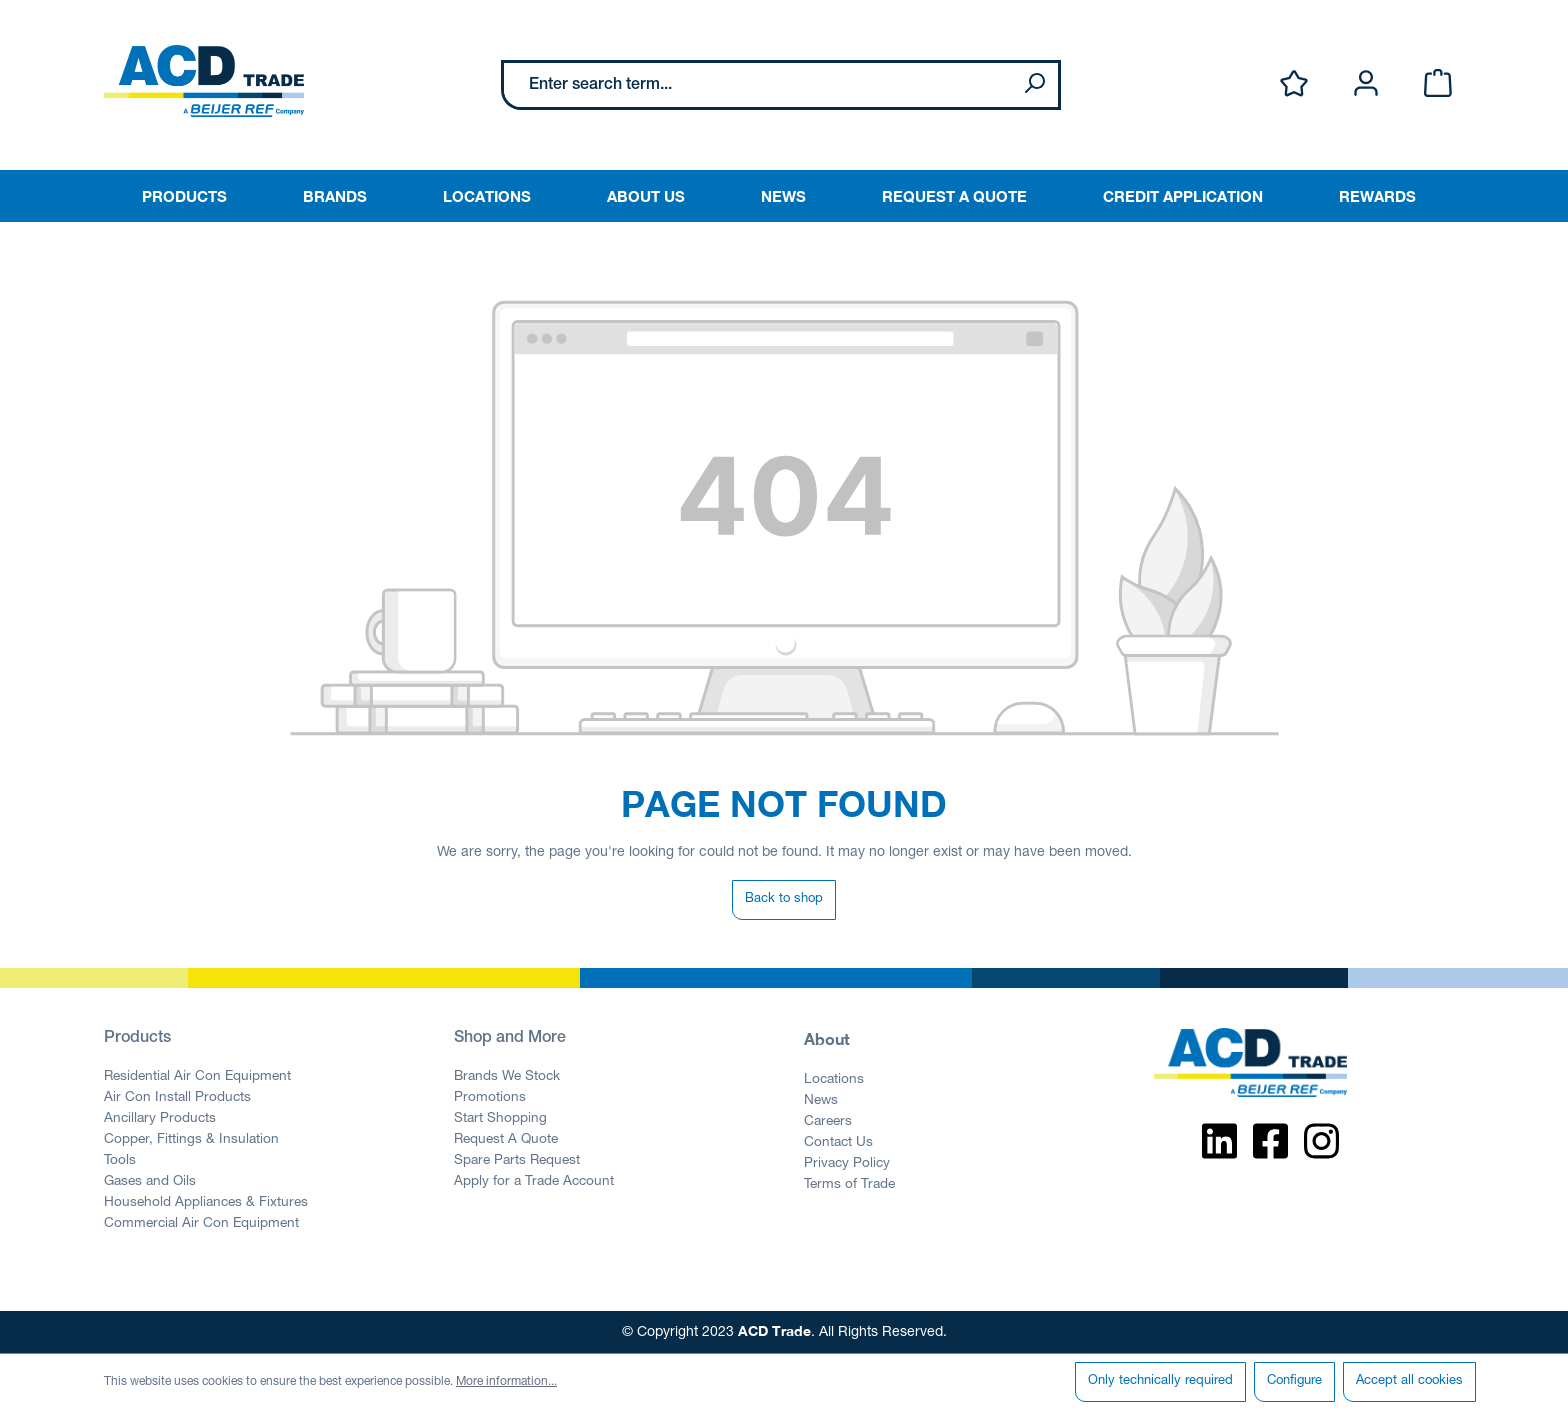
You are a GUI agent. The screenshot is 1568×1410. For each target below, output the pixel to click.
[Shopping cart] (1438, 84)
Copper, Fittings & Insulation (191, 1140)
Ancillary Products (160, 1119)
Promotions (490, 1098)
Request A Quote (506, 1140)
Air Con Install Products (177, 1098)
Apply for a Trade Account (534, 1182)
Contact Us (838, 1143)
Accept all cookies (1409, 1381)
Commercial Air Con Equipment (201, 1224)
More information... (506, 1382)
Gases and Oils (150, 1182)
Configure (1294, 1381)
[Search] (1034, 85)
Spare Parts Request (517, 1161)
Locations (834, 1080)
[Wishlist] (1294, 84)
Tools (120, 1161)
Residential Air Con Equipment (197, 1077)
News (821, 1101)
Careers (828, 1122)
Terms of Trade (849, 1185)
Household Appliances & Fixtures (206, 1203)
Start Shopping (500, 1119)
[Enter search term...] (757, 85)
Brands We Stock (507, 1077)
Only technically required (1160, 1381)
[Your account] (1366, 84)
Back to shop (784, 899)
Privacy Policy (847, 1164)
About (827, 1038)
